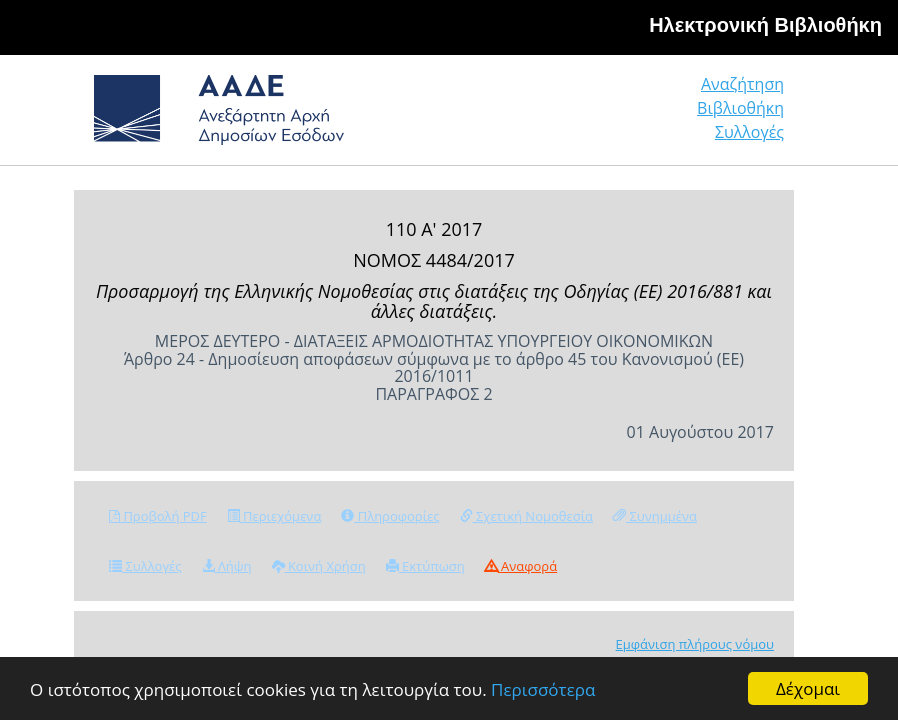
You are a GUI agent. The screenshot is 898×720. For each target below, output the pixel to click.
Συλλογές (749, 132)
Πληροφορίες (390, 516)
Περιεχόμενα (274, 516)
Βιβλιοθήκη (740, 108)
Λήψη (227, 566)
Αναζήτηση (742, 84)
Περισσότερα (543, 689)
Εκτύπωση (425, 566)
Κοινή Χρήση (319, 566)
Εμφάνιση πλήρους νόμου (694, 644)
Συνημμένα (655, 516)
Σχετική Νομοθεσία (526, 516)
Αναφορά (521, 566)
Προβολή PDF (158, 516)
